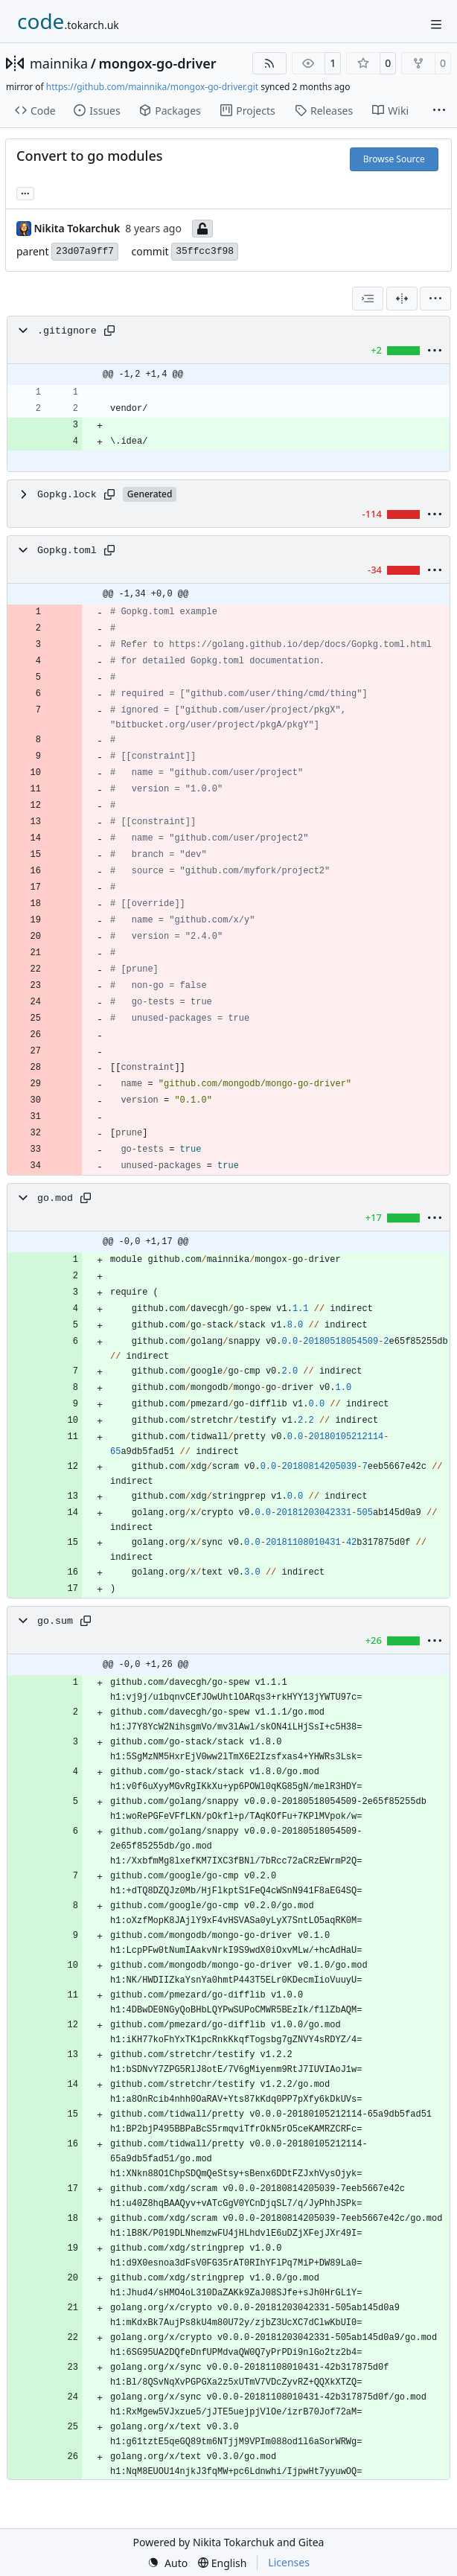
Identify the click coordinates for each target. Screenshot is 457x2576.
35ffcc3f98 (205, 251)
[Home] (68, 21)
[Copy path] (109, 330)
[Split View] (402, 298)
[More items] (439, 111)
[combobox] (367, 298)
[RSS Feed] (269, 63)
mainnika (59, 63)
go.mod (55, 1198)
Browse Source (394, 159)
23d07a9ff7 (85, 251)
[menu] (435, 298)
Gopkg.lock (67, 494)
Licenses (289, 2562)
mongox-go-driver (157, 63)
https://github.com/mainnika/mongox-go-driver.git (152, 86)
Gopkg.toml (67, 550)
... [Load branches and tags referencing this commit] (25, 192)
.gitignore (67, 331)
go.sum (55, 1621)
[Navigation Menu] (436, 24)
